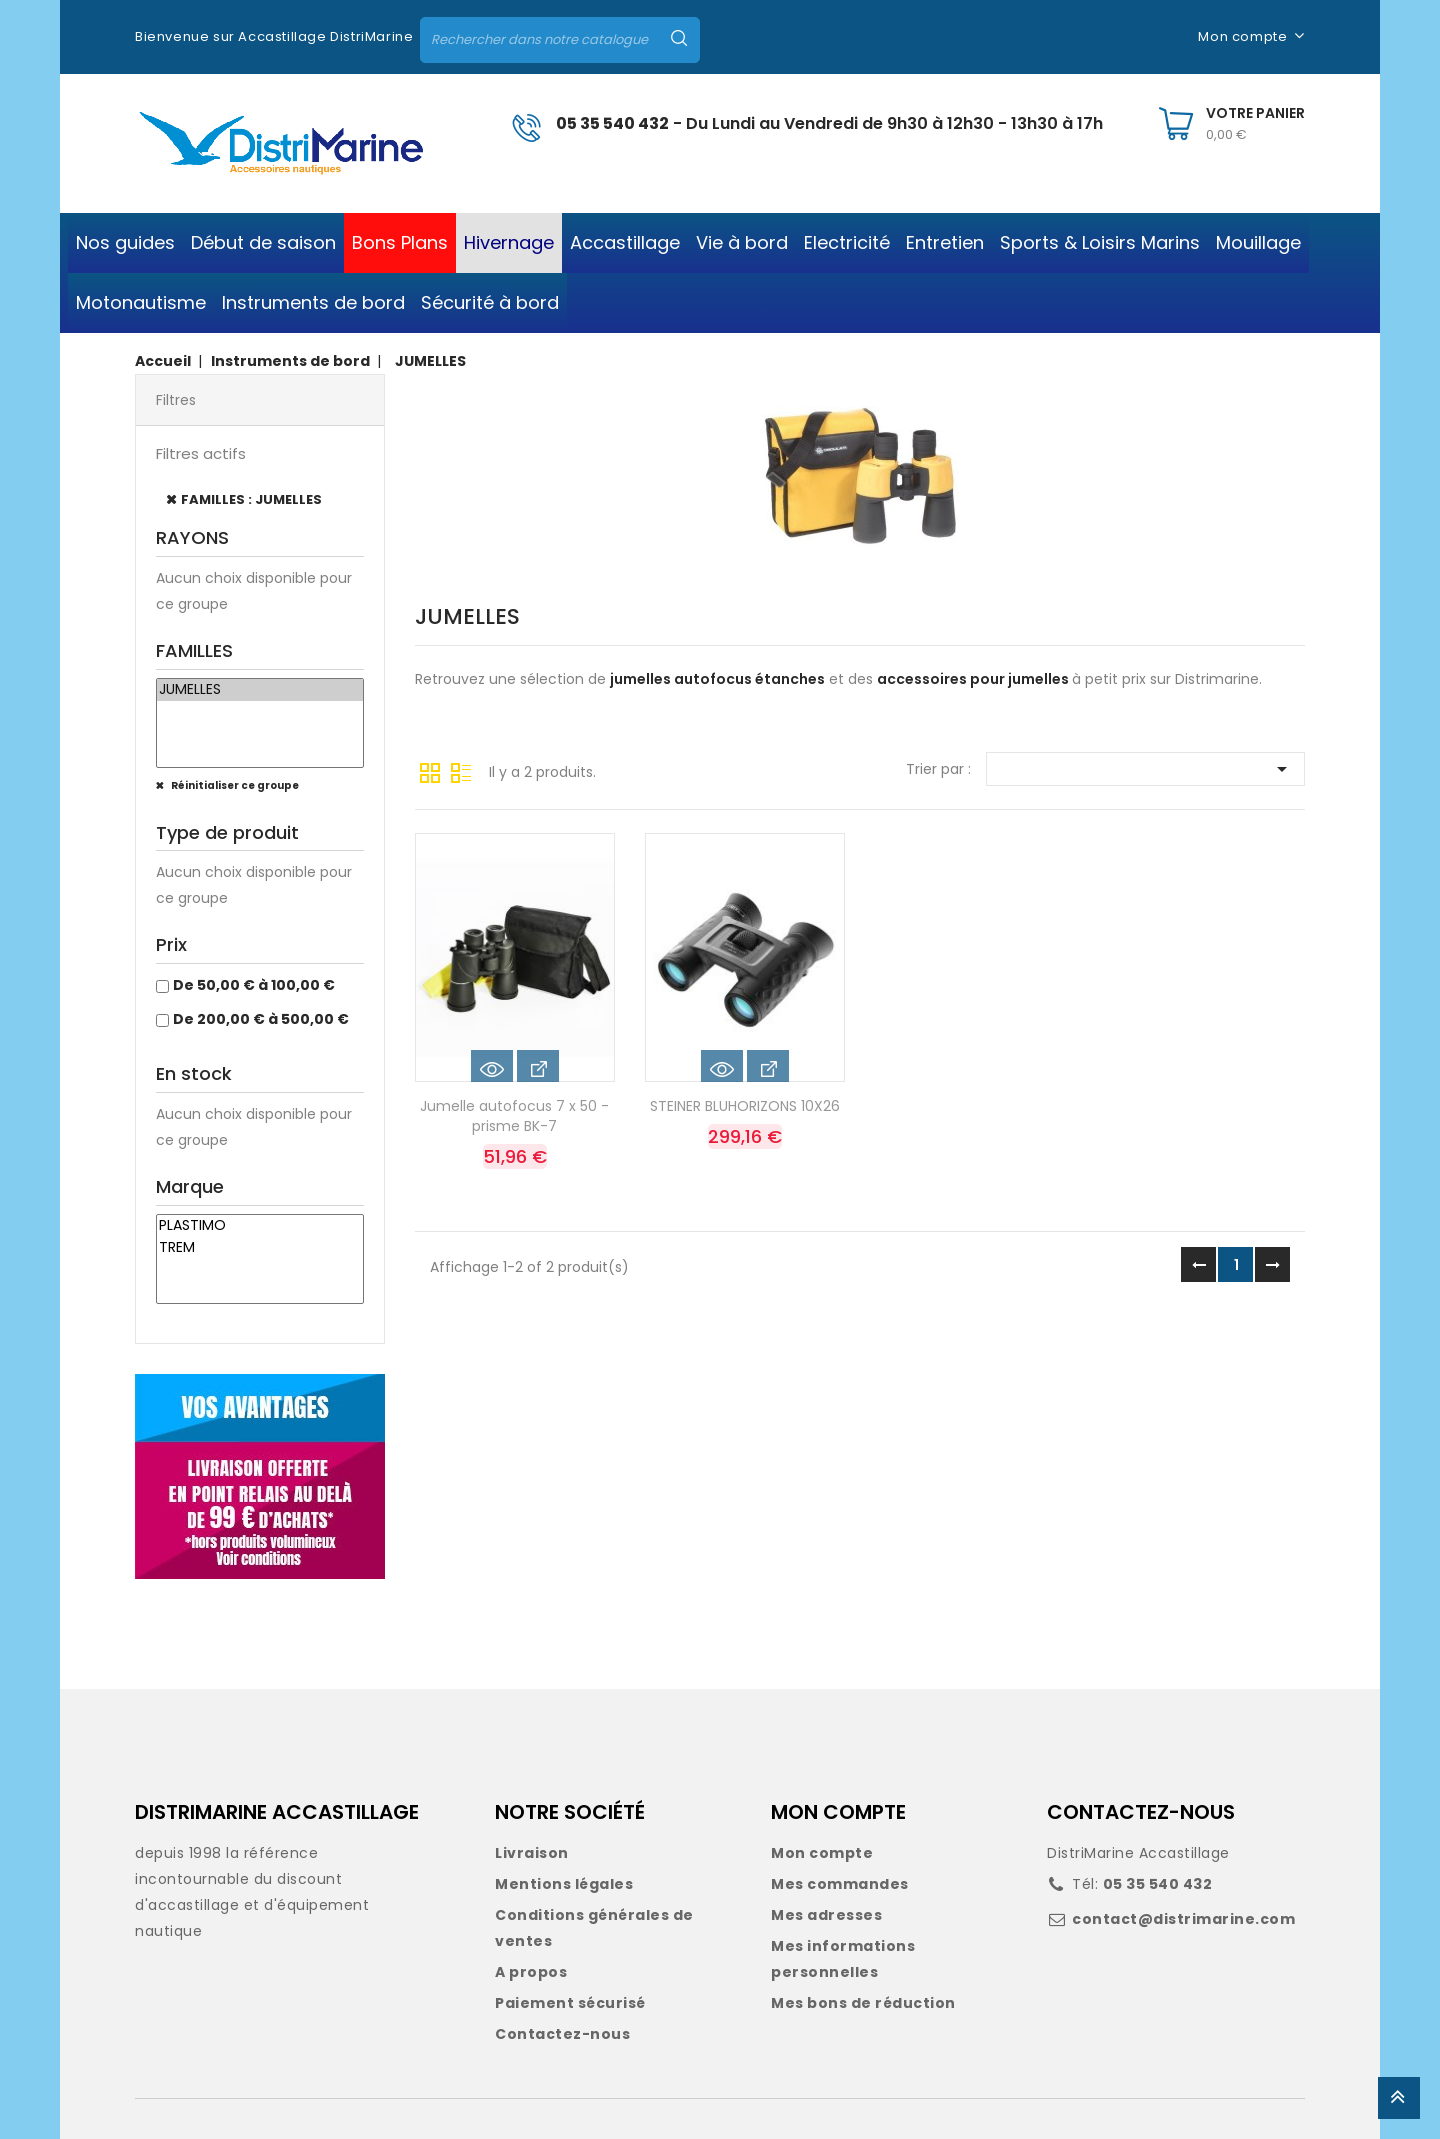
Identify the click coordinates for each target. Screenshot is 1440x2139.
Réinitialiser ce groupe (234, 785)
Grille (430, 771)
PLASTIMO (260, 1226)
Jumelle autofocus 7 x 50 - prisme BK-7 (514, 1116)
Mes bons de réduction (863, 2003)
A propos (531, 1972)
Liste (461, 771)
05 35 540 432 (612, 123)
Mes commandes (840, 1884)
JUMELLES (260, 690)
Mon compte (822, 1853)
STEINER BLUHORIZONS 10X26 (745, 1106)
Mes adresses (826, 1915)
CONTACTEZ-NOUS (1141, 1812)
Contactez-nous (562, 2034)
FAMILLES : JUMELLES (251, 499)
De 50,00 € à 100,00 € (254, 985)
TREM (260, 1248)
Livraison (532, 1853)
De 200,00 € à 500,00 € (261, 1019)
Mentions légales (564, 1884)
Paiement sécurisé (570, 2003)
